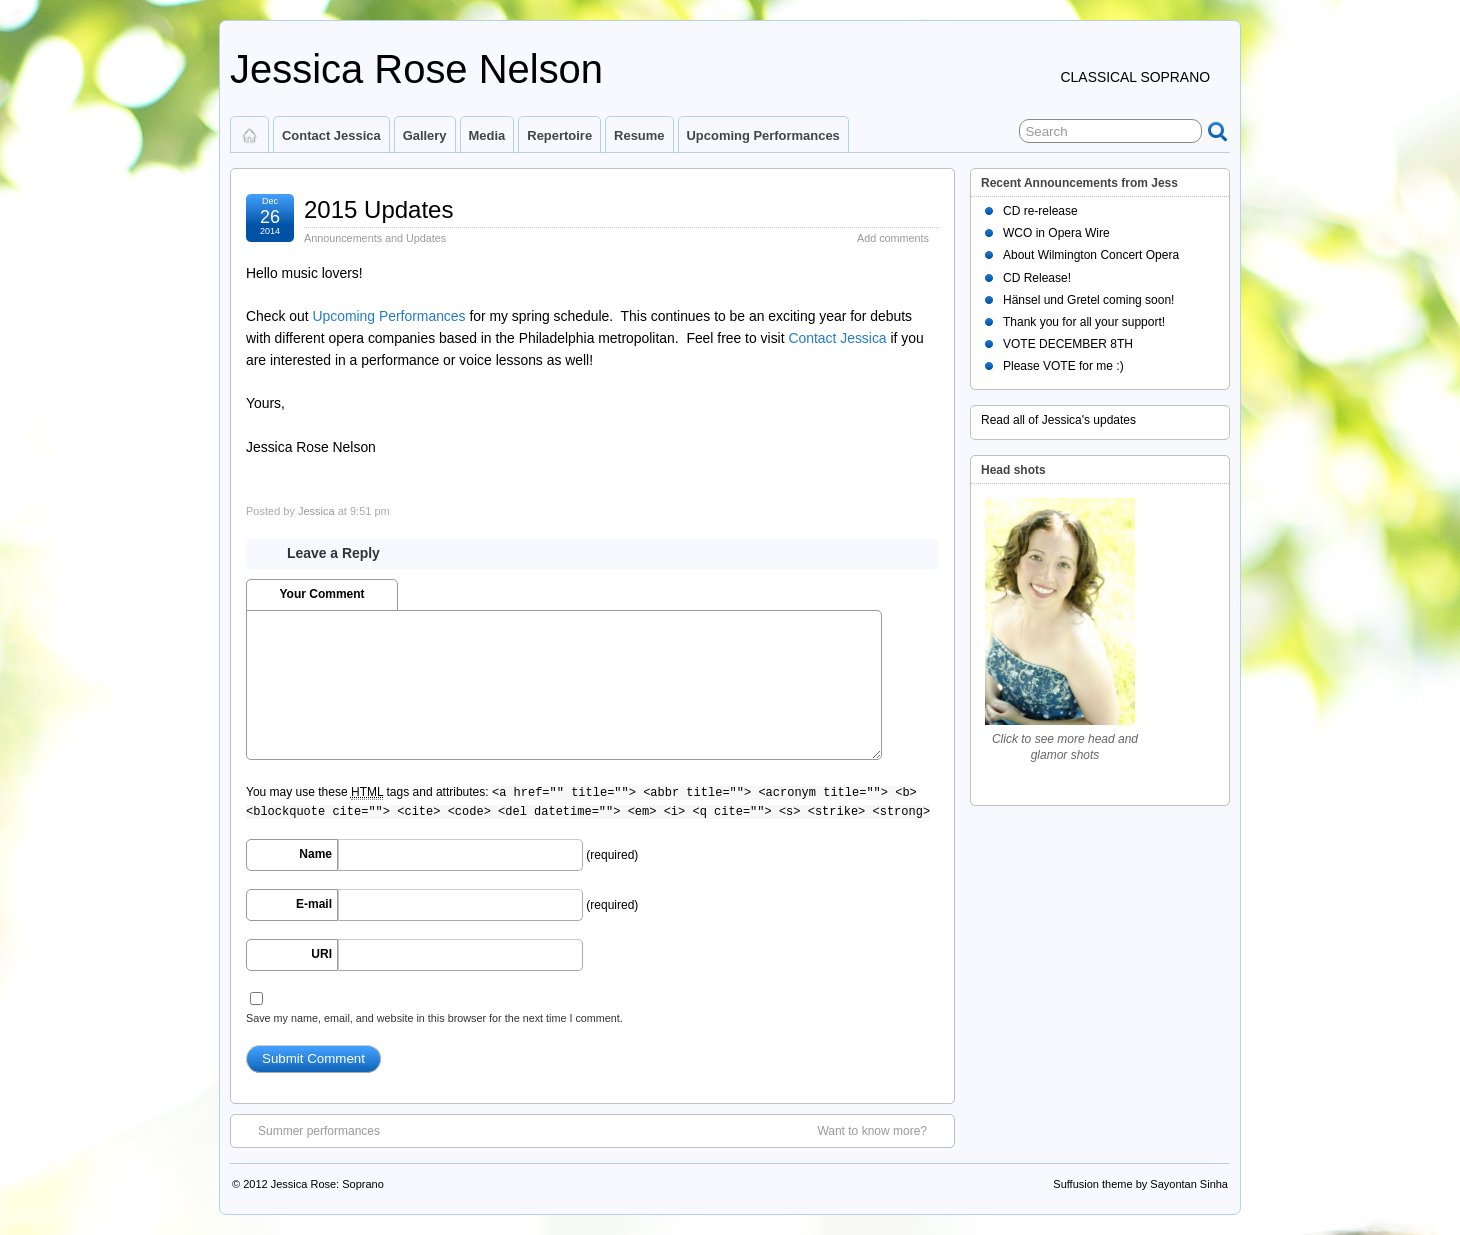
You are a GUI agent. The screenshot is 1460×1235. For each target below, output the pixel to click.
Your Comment (321, 594)
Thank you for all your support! (1084, 322)
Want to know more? (882, 1130)
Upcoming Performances (763, 135)
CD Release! (1037, 278)
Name (315, 854)
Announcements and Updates (375, 238)
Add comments (893, 238)
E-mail (314, 904)
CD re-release (1040, 211)
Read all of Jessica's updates (1058, 420)
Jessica (316, 511)
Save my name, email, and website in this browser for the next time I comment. (434, 1018)
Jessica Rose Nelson (416, 69)
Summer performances (309, 1130)
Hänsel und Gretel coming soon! (1088, 300)
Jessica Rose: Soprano (327, 1184)
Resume (639, 135)
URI (321, 954)
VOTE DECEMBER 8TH (1068, 344)
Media (487, 135)
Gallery (425, 135)
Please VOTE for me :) (1063, 366)
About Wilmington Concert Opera (1091, 255)
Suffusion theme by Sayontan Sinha (1140, 1184)
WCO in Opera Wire (1056, 233)
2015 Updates (378, 209)
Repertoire (559, 135)
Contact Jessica (331, 135)
